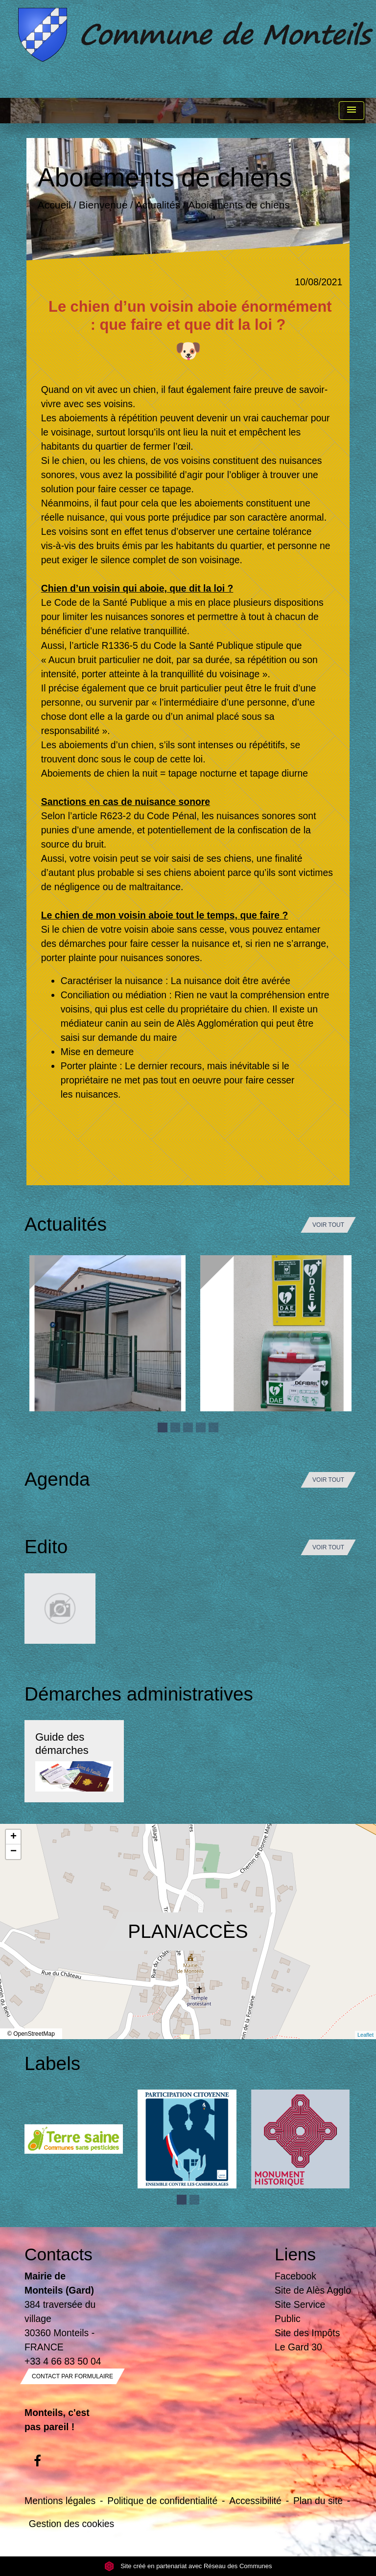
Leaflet (365, 2035)
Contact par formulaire (72, 2376)
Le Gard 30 (298, 2347)
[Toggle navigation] (351, 110)
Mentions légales (59, 2500)
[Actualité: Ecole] (107, 1333)
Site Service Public (300, 2311)
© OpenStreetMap (31, 2033)
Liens (295, 2254)
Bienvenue (103, 204)
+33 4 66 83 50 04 (62, 2361)
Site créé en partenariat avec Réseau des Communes (188, 2566)
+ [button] (13, 1837)
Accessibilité (255, 2500)
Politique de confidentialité (162, 2500)
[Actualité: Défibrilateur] (278, 1333)
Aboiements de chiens (239, 204)
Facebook (295, 2276)
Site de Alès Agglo (313, 2290)
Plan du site (318, 2500)
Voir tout (328, 1224)
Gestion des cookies (71, 2523)
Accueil (53, 204)
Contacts (58, 2254)
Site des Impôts (307, 2332)
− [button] (13, 1851)
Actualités (157, 204)
